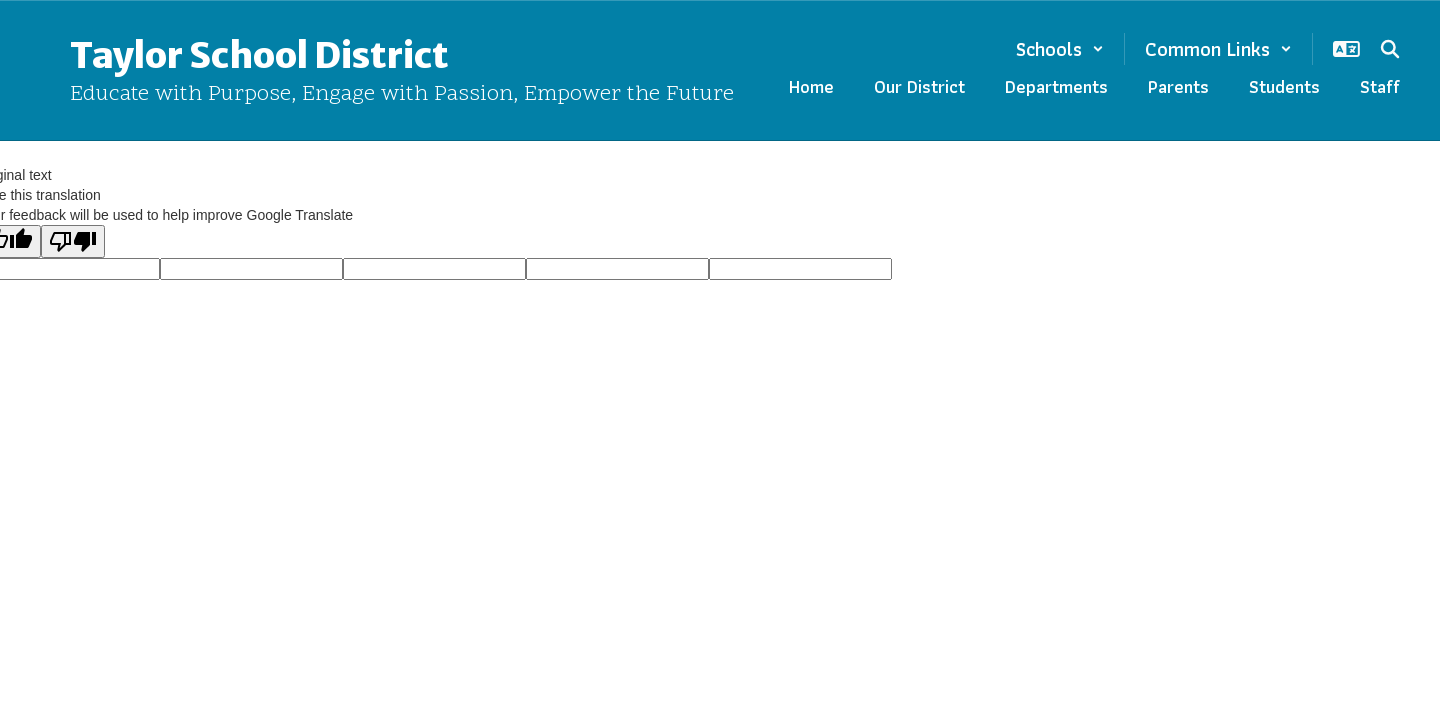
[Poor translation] (73, 241)
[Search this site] (1390, 49)
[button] (1060, 49)
